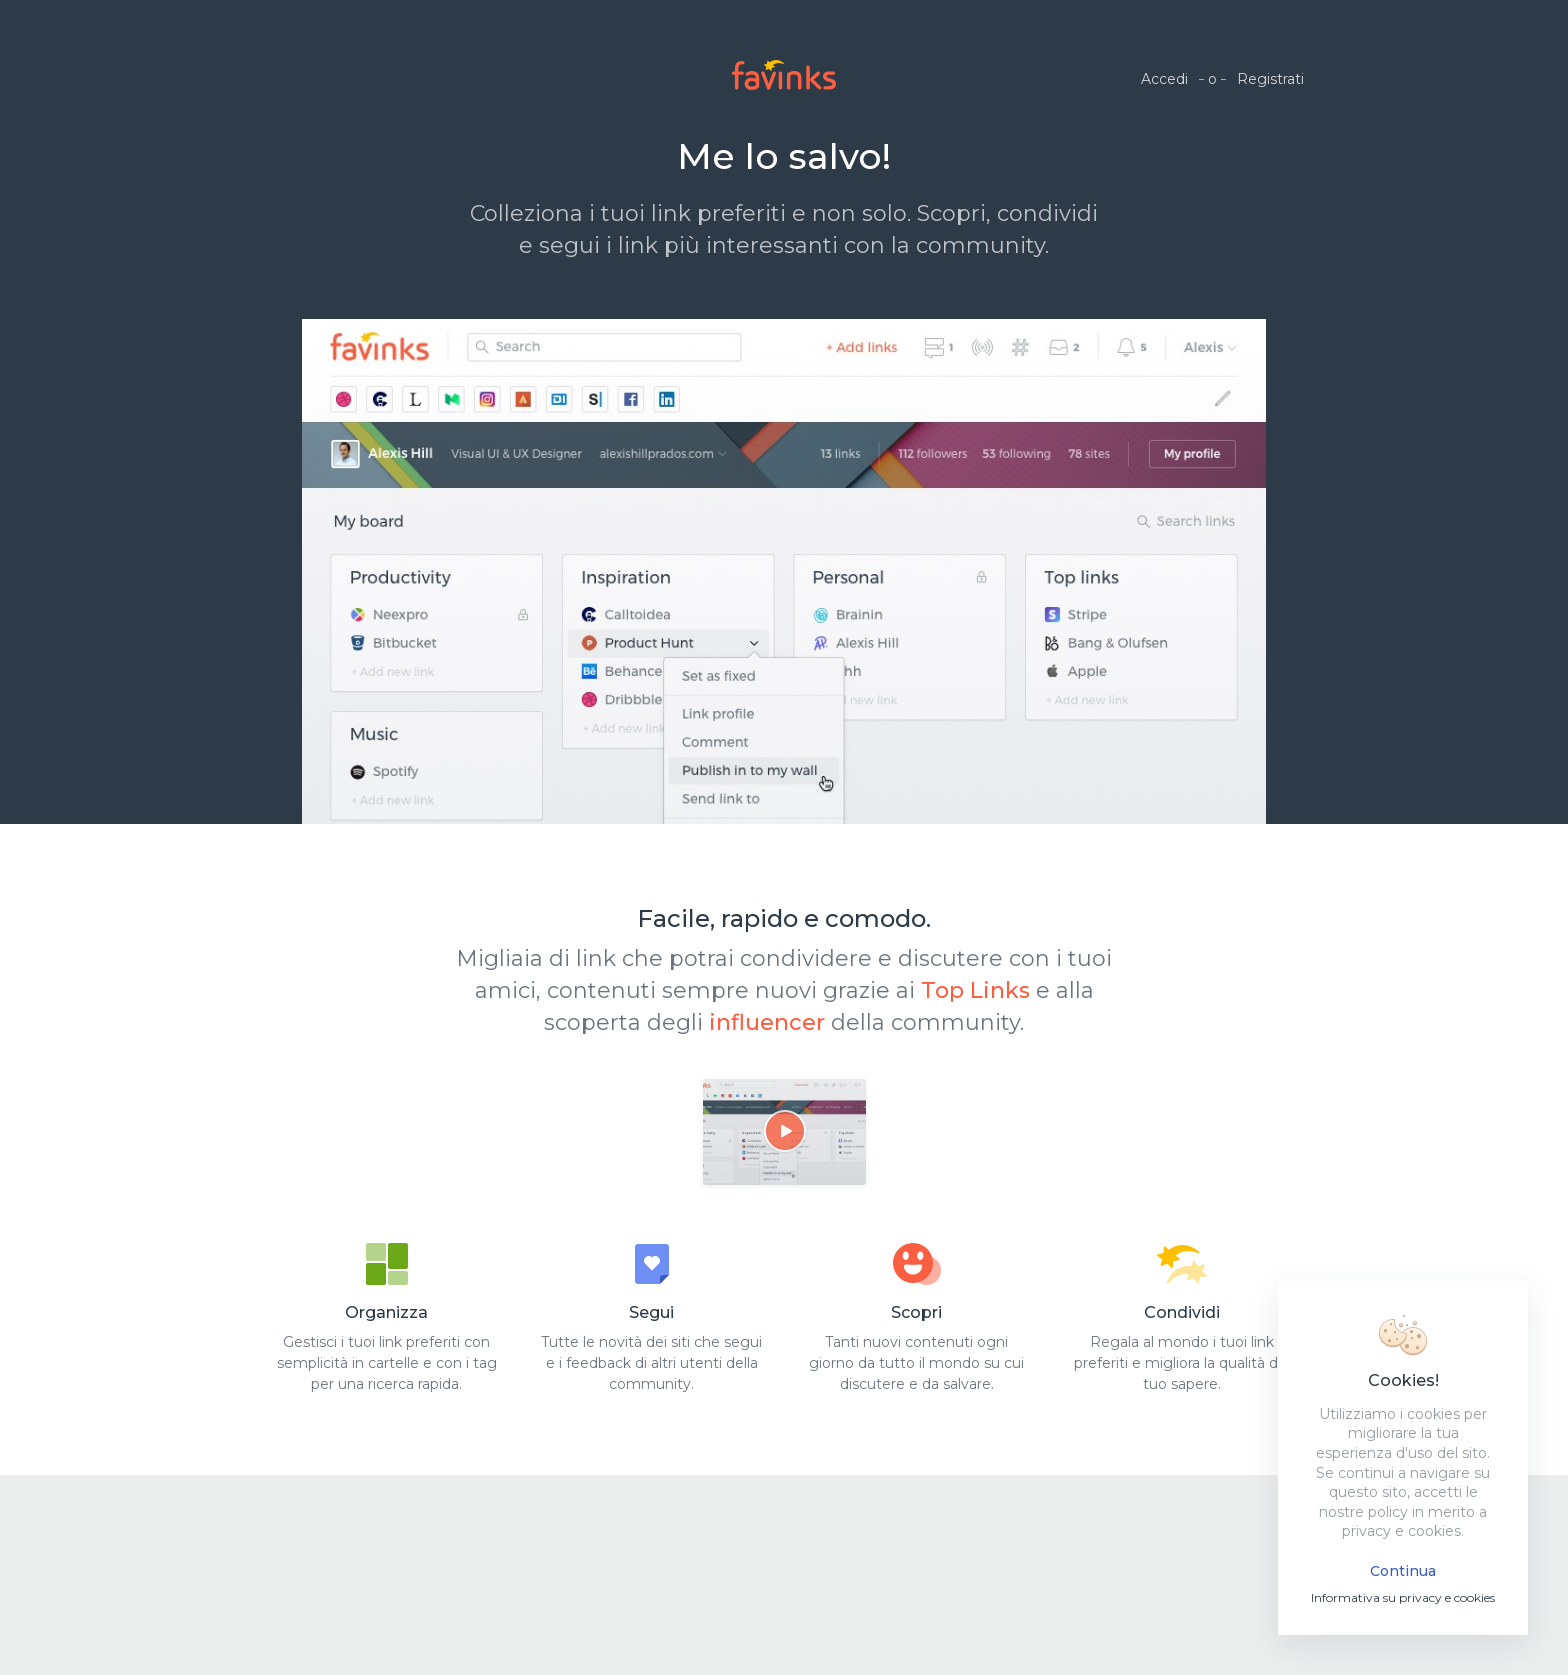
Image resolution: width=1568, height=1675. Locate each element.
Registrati (1270, 79)
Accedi (1164, 79)
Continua (1403, 1571)
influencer (767, 1022)
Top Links (975, 990)
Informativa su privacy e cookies (1403, 1597)
